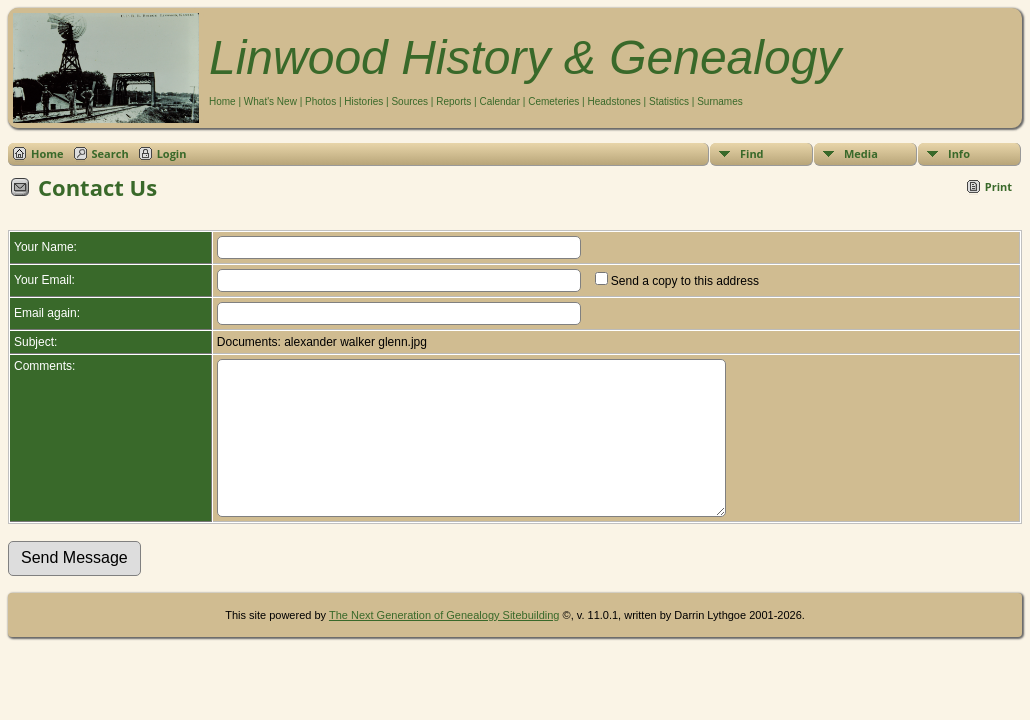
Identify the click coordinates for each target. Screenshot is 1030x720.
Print (998, 186)
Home (222, 101)
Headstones (613, 101)
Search (110, 153)
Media (861, 153)
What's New (270, 101)
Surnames (720, 101)
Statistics (669, 101)
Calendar (499, 101)
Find (752, 153)
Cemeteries (553, 101)
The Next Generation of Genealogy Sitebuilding (444, 645)
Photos (320, 101)
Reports (453, 101)
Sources (409, 101)
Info (959, 153)
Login (172, 153)
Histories (363, 101)
